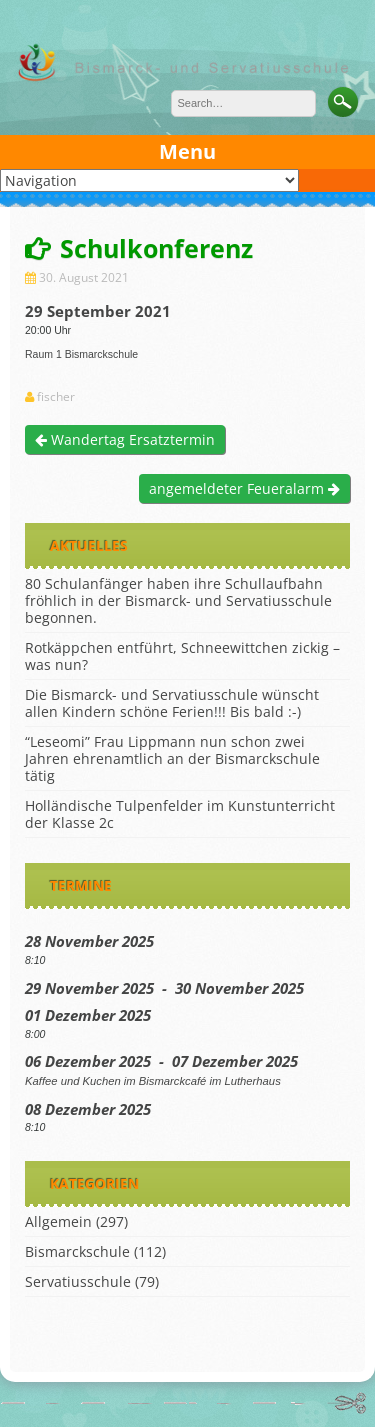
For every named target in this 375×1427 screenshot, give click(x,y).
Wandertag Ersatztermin (125, 439)
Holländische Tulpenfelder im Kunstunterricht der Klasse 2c (180, 814)
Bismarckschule (77, 1251)
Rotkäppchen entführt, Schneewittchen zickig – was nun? (182, 656)
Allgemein (58, 1221)
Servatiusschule (78, 1281)
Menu (187, 151)
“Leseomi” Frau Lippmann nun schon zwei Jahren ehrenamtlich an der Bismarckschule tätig (172, 758)
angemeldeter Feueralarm (244, 488)
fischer (56, 397)
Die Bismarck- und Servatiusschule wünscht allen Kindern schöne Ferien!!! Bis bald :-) (172, 703)
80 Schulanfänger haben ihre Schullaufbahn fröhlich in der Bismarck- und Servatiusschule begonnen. (178, 600)
